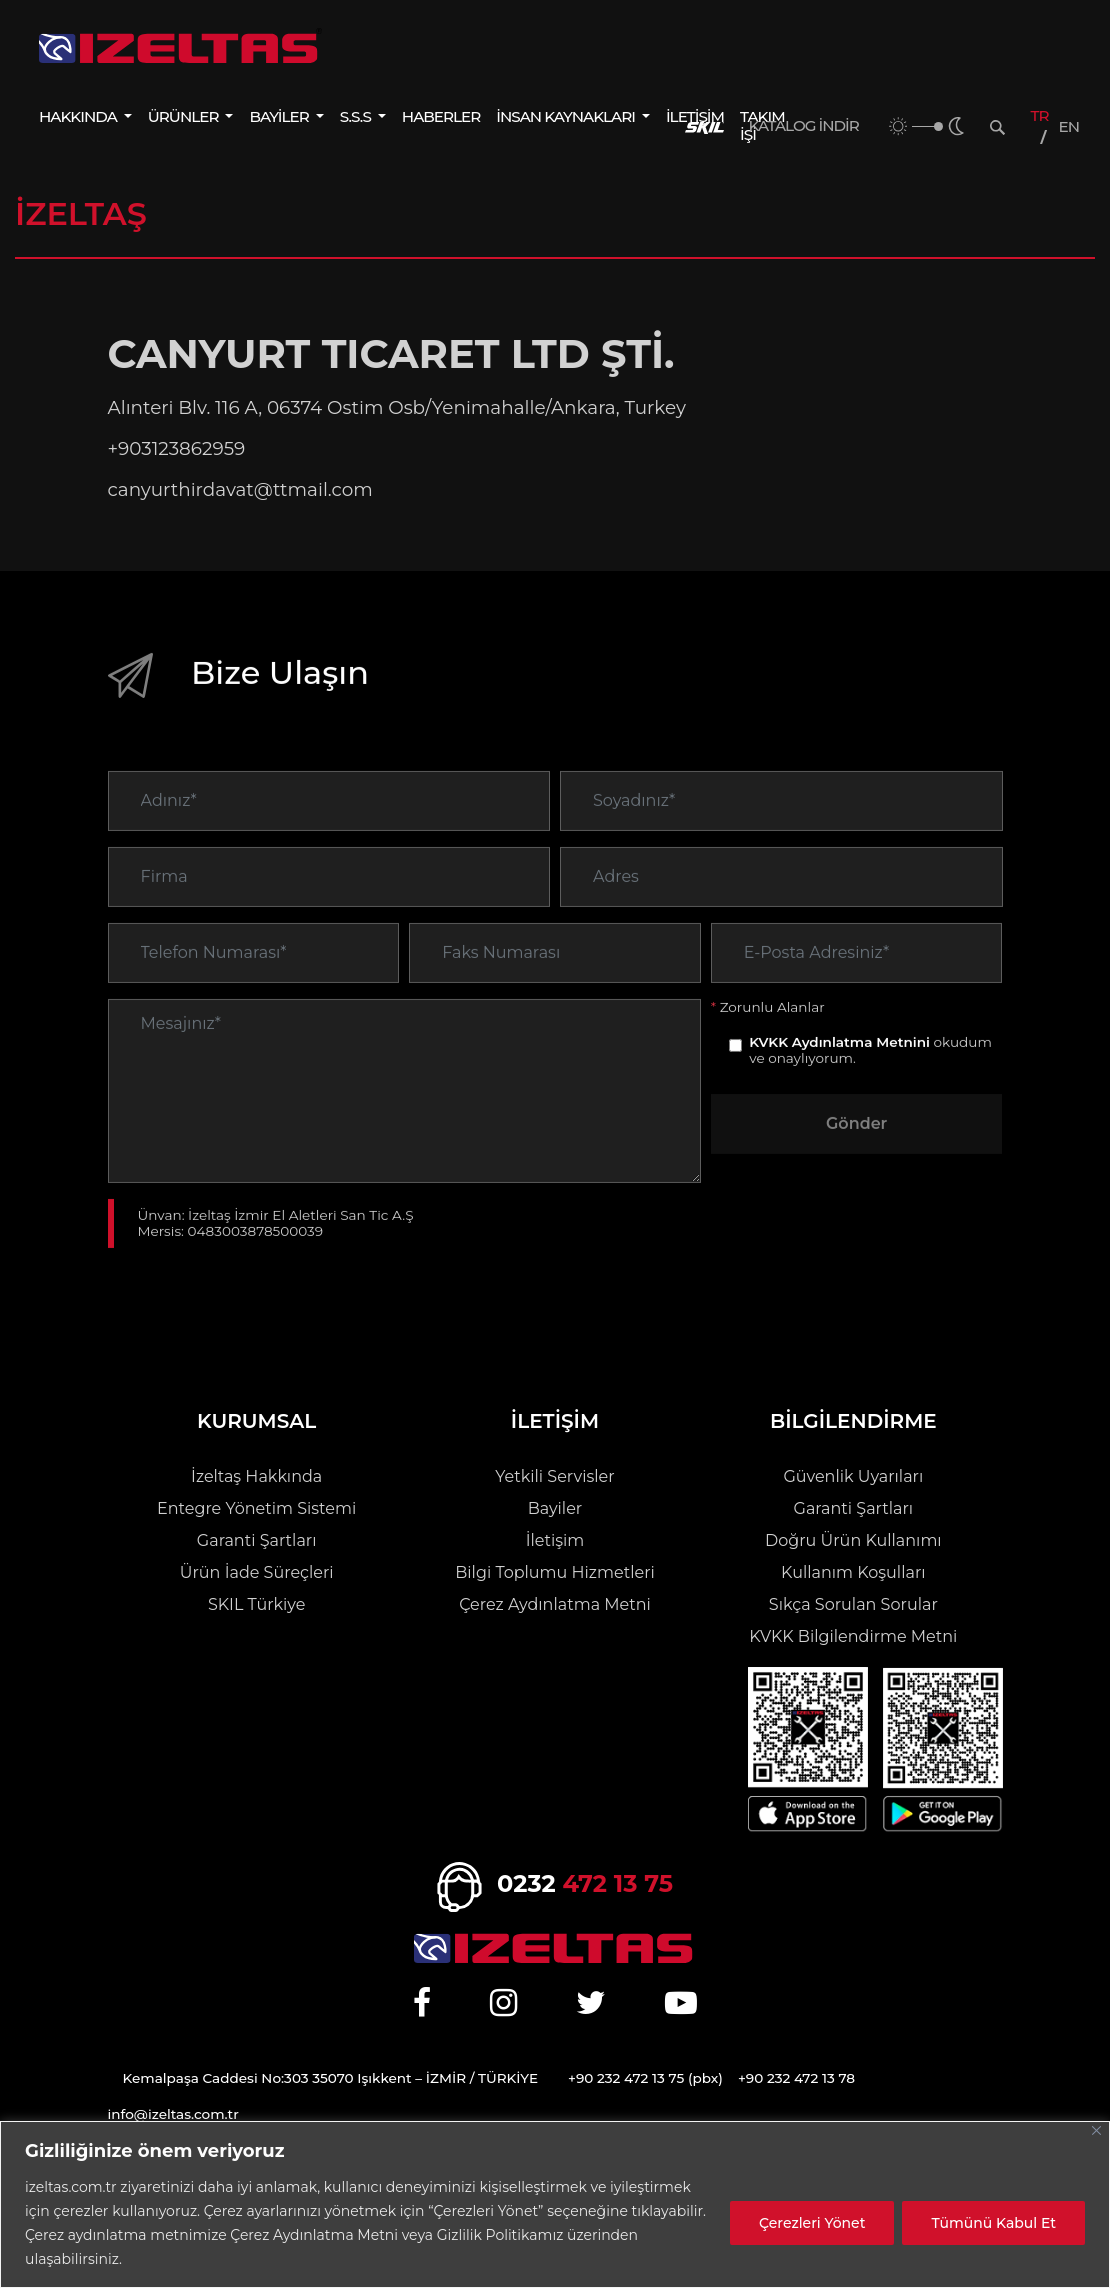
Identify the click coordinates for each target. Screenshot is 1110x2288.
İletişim (555, 1540)
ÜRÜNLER (185, 116)
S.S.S (357, 116)
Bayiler (555, 1508)
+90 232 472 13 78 (796, 2078)
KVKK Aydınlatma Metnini (839, 1075)
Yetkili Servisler (554, 1476)
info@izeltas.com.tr (173, 2114)
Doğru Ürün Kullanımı (853, 1540)
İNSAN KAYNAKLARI (567, 116)
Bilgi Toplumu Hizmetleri (554, 1572)
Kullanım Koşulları (853, 1572)
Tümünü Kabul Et (993, 2223)
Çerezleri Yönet (812, 2223)
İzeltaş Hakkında (256, 1476)
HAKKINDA (79, 116)
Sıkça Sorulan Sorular (853, 1604)
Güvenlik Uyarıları (853, 1476)
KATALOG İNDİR (804, 126)
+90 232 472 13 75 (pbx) (645, 2078)
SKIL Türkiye (257, 1604)
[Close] (1096, 2130)
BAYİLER (280, 116)
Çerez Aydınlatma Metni (555, 1604)
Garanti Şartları (257, 1540)
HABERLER (441, 116)
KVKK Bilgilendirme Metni (853, 1636)
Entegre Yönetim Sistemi (256, 1508)
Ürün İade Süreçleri (257, 1572)
